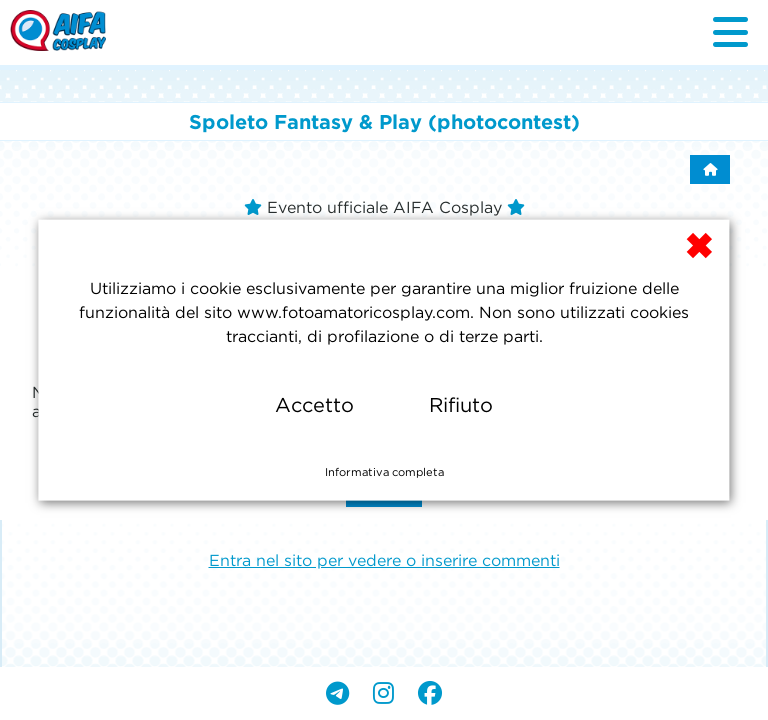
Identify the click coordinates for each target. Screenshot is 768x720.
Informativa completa (384, 472)
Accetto (314, 405)
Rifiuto (461, 405)
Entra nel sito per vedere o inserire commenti (384, 560)
